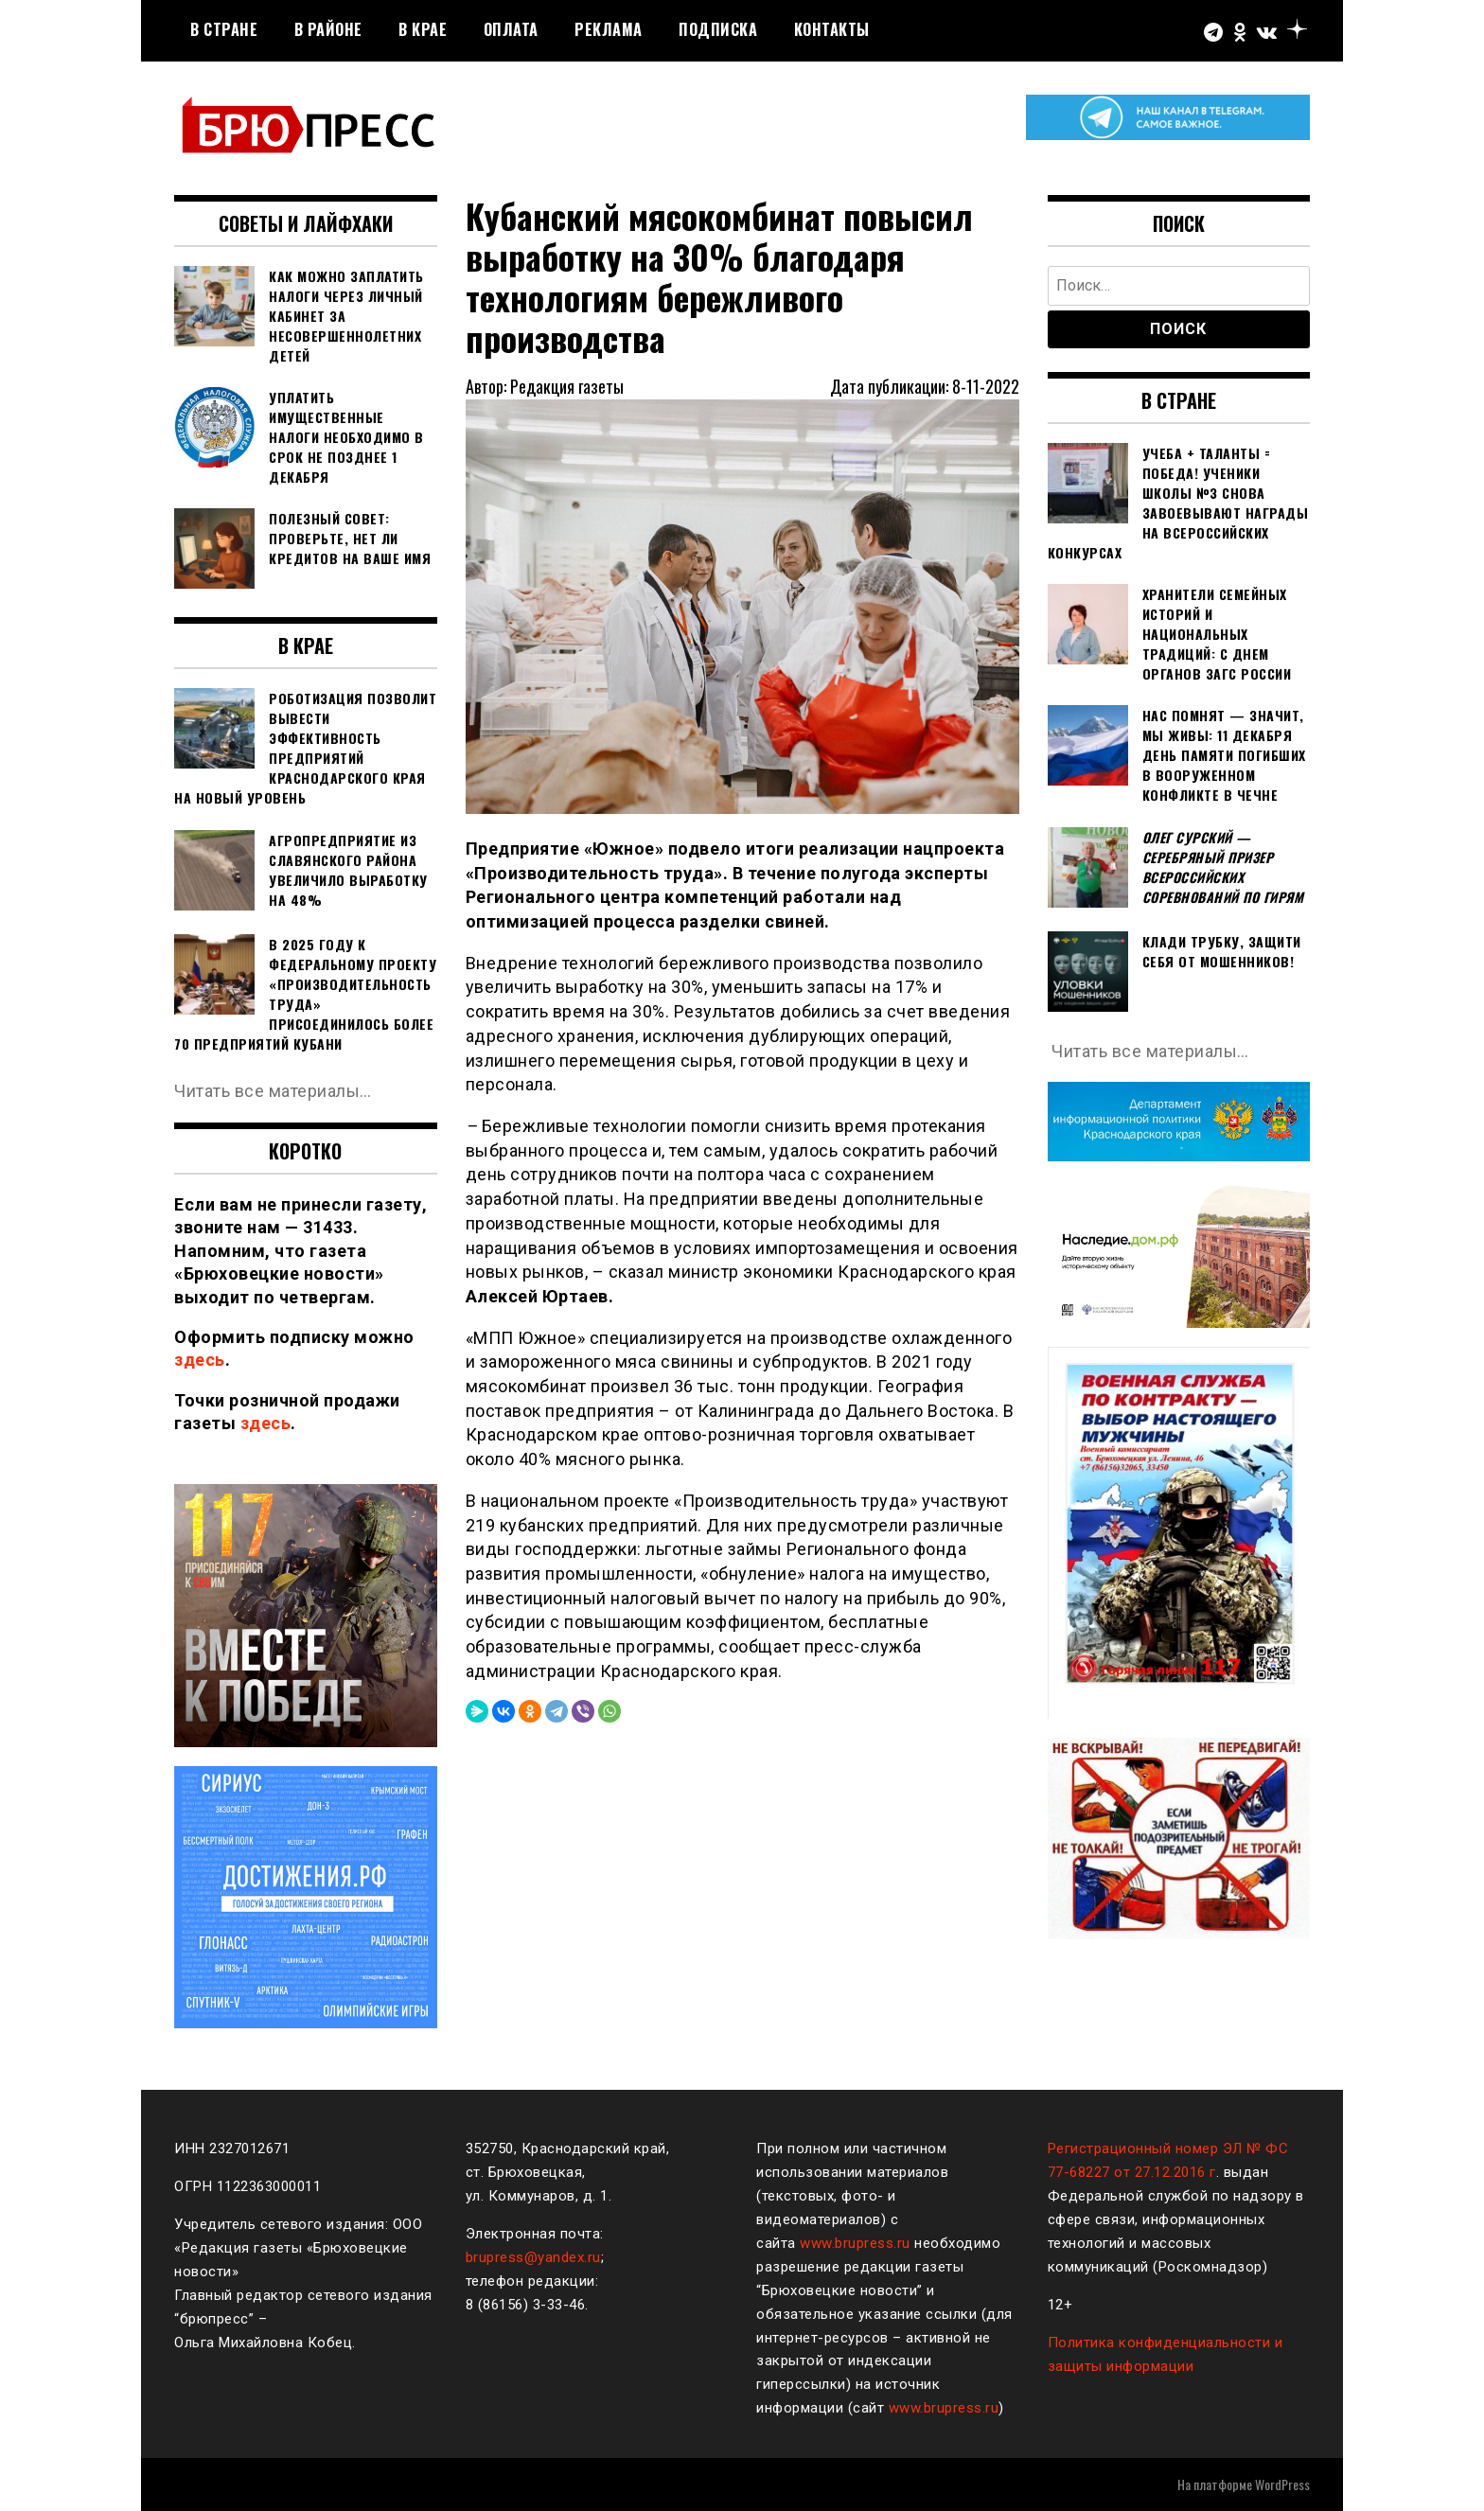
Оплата (511, 29)
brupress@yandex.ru (533, 2257)
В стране (223, 29)
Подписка (718, 29)
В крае (422, 29)
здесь (199, 1360)
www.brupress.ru (855, 2243)
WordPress (1282, 2484)
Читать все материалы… (273, 1091)
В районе (328, 29)
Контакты (832, 29)
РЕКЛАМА (608, 29)
